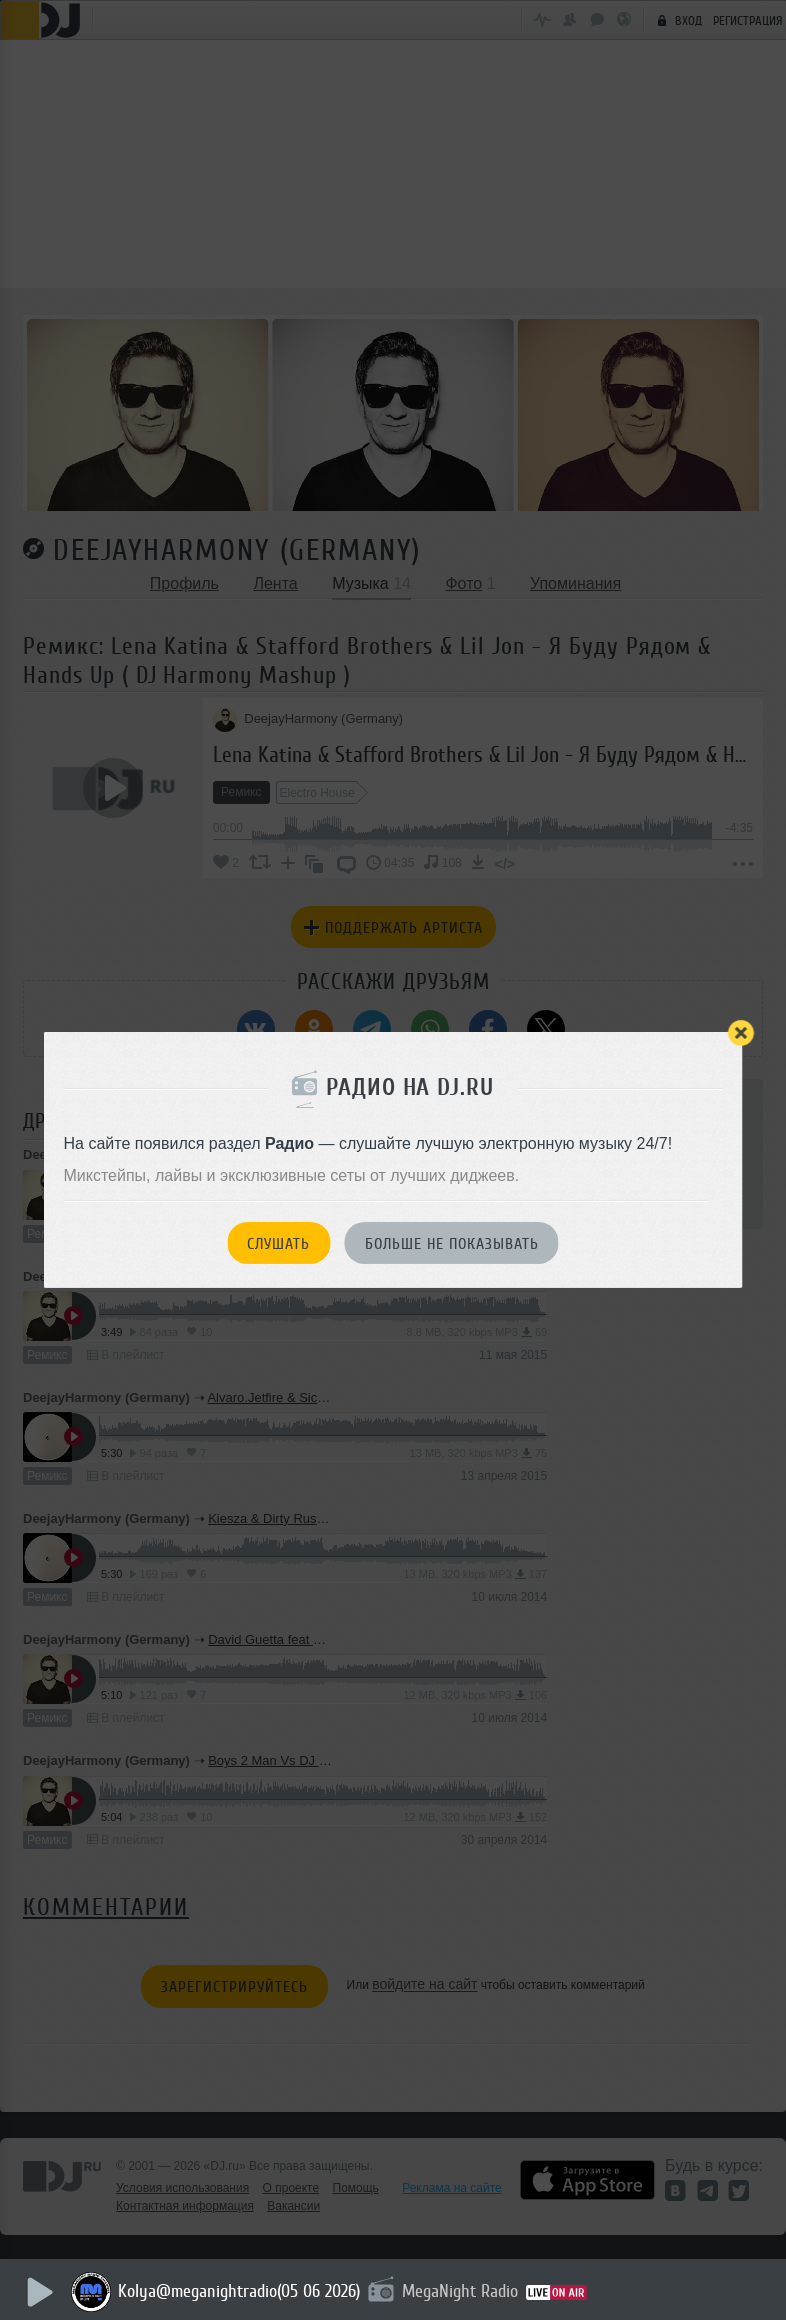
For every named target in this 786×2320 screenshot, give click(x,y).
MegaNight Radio (464, 2291)
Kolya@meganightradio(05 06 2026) (243, 2291)
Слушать (278, 1244)
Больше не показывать (452, 1244)
